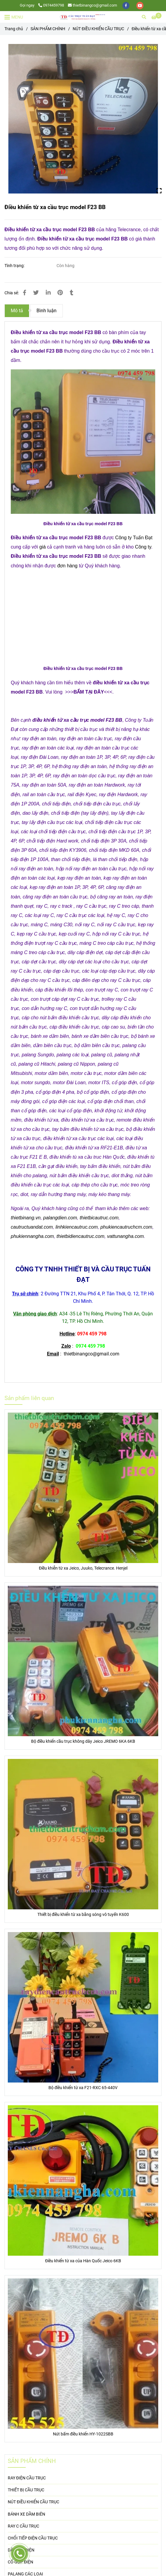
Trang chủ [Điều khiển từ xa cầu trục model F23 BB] (13, 28)
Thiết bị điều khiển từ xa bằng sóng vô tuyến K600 (83, 1914)
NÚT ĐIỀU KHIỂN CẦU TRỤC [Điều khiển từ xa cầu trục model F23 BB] (98, 28)
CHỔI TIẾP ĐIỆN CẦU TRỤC (33, 2538)
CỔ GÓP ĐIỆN (20, 2562)
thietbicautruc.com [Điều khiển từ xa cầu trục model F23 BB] (99, 1217)
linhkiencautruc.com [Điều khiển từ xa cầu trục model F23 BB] (76, 1227)
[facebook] (126, 5)
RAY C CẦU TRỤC (23, 2526)
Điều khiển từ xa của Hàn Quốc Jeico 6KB (83, 2260)
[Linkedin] (48, 293)
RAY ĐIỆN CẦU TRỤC (27, 2478)
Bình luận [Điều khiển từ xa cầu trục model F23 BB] (46, 310)
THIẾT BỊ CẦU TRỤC (26, 2490)
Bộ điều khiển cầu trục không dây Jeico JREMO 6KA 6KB (83, 1741)
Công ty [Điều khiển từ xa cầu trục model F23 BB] (143, 546)
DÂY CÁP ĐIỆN (21, 2550)
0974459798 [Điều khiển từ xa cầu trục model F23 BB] (51, 5)
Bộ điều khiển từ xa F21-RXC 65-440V (83, 2087)
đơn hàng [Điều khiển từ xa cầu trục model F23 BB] (67, 565)
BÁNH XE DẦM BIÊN (26, 2514)
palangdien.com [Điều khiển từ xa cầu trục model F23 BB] (60, 1217)
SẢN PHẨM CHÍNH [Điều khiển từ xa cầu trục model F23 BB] (48, 28)
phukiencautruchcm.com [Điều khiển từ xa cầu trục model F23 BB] (126, 1227)
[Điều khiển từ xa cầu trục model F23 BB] (83, 16)
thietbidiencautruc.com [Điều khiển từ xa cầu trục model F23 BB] (80, 1236)
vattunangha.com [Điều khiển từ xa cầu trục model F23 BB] (125, 1236)
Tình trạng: (14, 265)
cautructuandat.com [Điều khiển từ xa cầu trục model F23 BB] (32, 1227)
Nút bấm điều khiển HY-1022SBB (83, 2434)
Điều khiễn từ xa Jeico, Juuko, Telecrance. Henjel (83, 1568)
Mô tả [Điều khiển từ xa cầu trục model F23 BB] (17, 310)
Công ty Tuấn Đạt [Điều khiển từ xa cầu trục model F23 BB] (134, 537)
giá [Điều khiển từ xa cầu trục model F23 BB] (42, 546)
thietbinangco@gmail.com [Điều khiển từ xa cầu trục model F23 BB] (92, 5)
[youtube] (140, 5)
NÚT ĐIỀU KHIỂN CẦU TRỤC (33, 2502)
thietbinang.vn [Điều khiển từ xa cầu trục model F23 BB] (26, 1217)
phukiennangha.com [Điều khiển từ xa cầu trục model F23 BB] (32, 1236)
